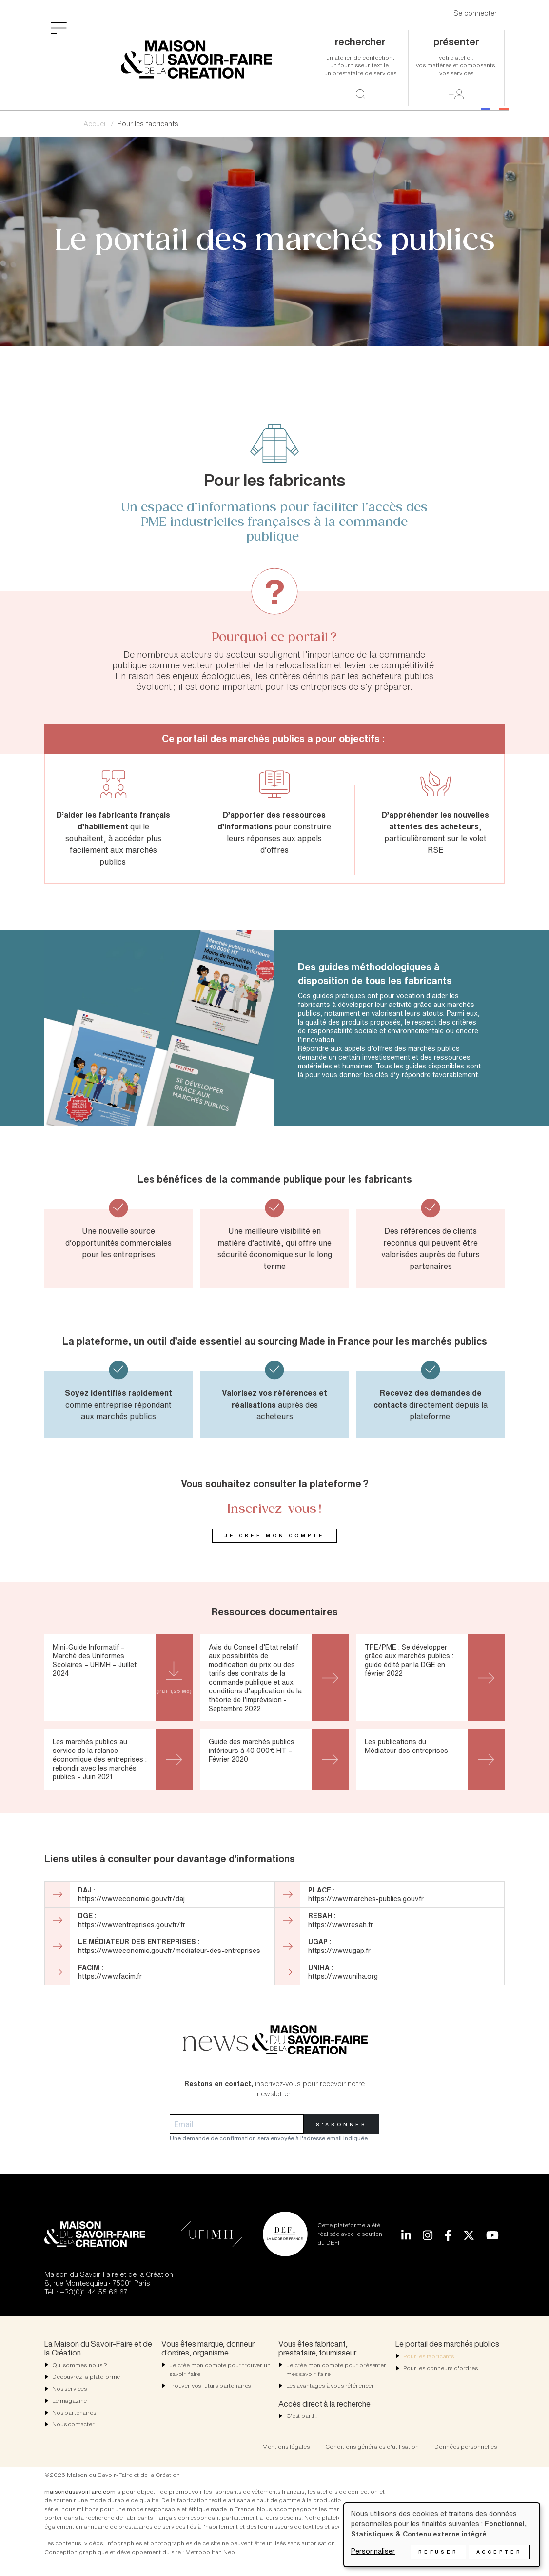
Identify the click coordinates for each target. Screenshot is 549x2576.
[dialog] (441, 2534)
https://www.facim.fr (110, 1976)
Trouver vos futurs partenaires (210, 2385)
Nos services (69, 2388)
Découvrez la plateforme (86, 2377)
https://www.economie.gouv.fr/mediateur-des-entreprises (169, 1950)
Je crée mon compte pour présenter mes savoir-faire (336, 2369)
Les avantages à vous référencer (330, 2385)
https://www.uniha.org (343, 1976)
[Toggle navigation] (58, 27)
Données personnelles (465, 2446)
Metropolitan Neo (210, 2552)
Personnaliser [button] (373, 2551)
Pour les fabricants (428, 2356)
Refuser (438, 2552)
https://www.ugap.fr (339, 1950)
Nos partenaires (74, 2412)
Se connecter (475, 13)
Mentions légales (286, 2446)
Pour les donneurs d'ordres (440, 2368)
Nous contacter (73, 2424)
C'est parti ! (301, 2416)
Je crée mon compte (274, 1535)
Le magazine (69, 2400)
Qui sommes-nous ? (79, 2365)
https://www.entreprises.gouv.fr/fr (131, 1924)
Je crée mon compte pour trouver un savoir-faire (220, 2369)
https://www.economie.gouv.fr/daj (131, 1898)
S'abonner (341, 2124)
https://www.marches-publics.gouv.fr (366, 1898)
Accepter (499, 2552)
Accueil (95, 124)
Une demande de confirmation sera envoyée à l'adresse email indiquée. (269, 2138)
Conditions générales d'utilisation (372, 2446)
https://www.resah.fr (340, 1924)
